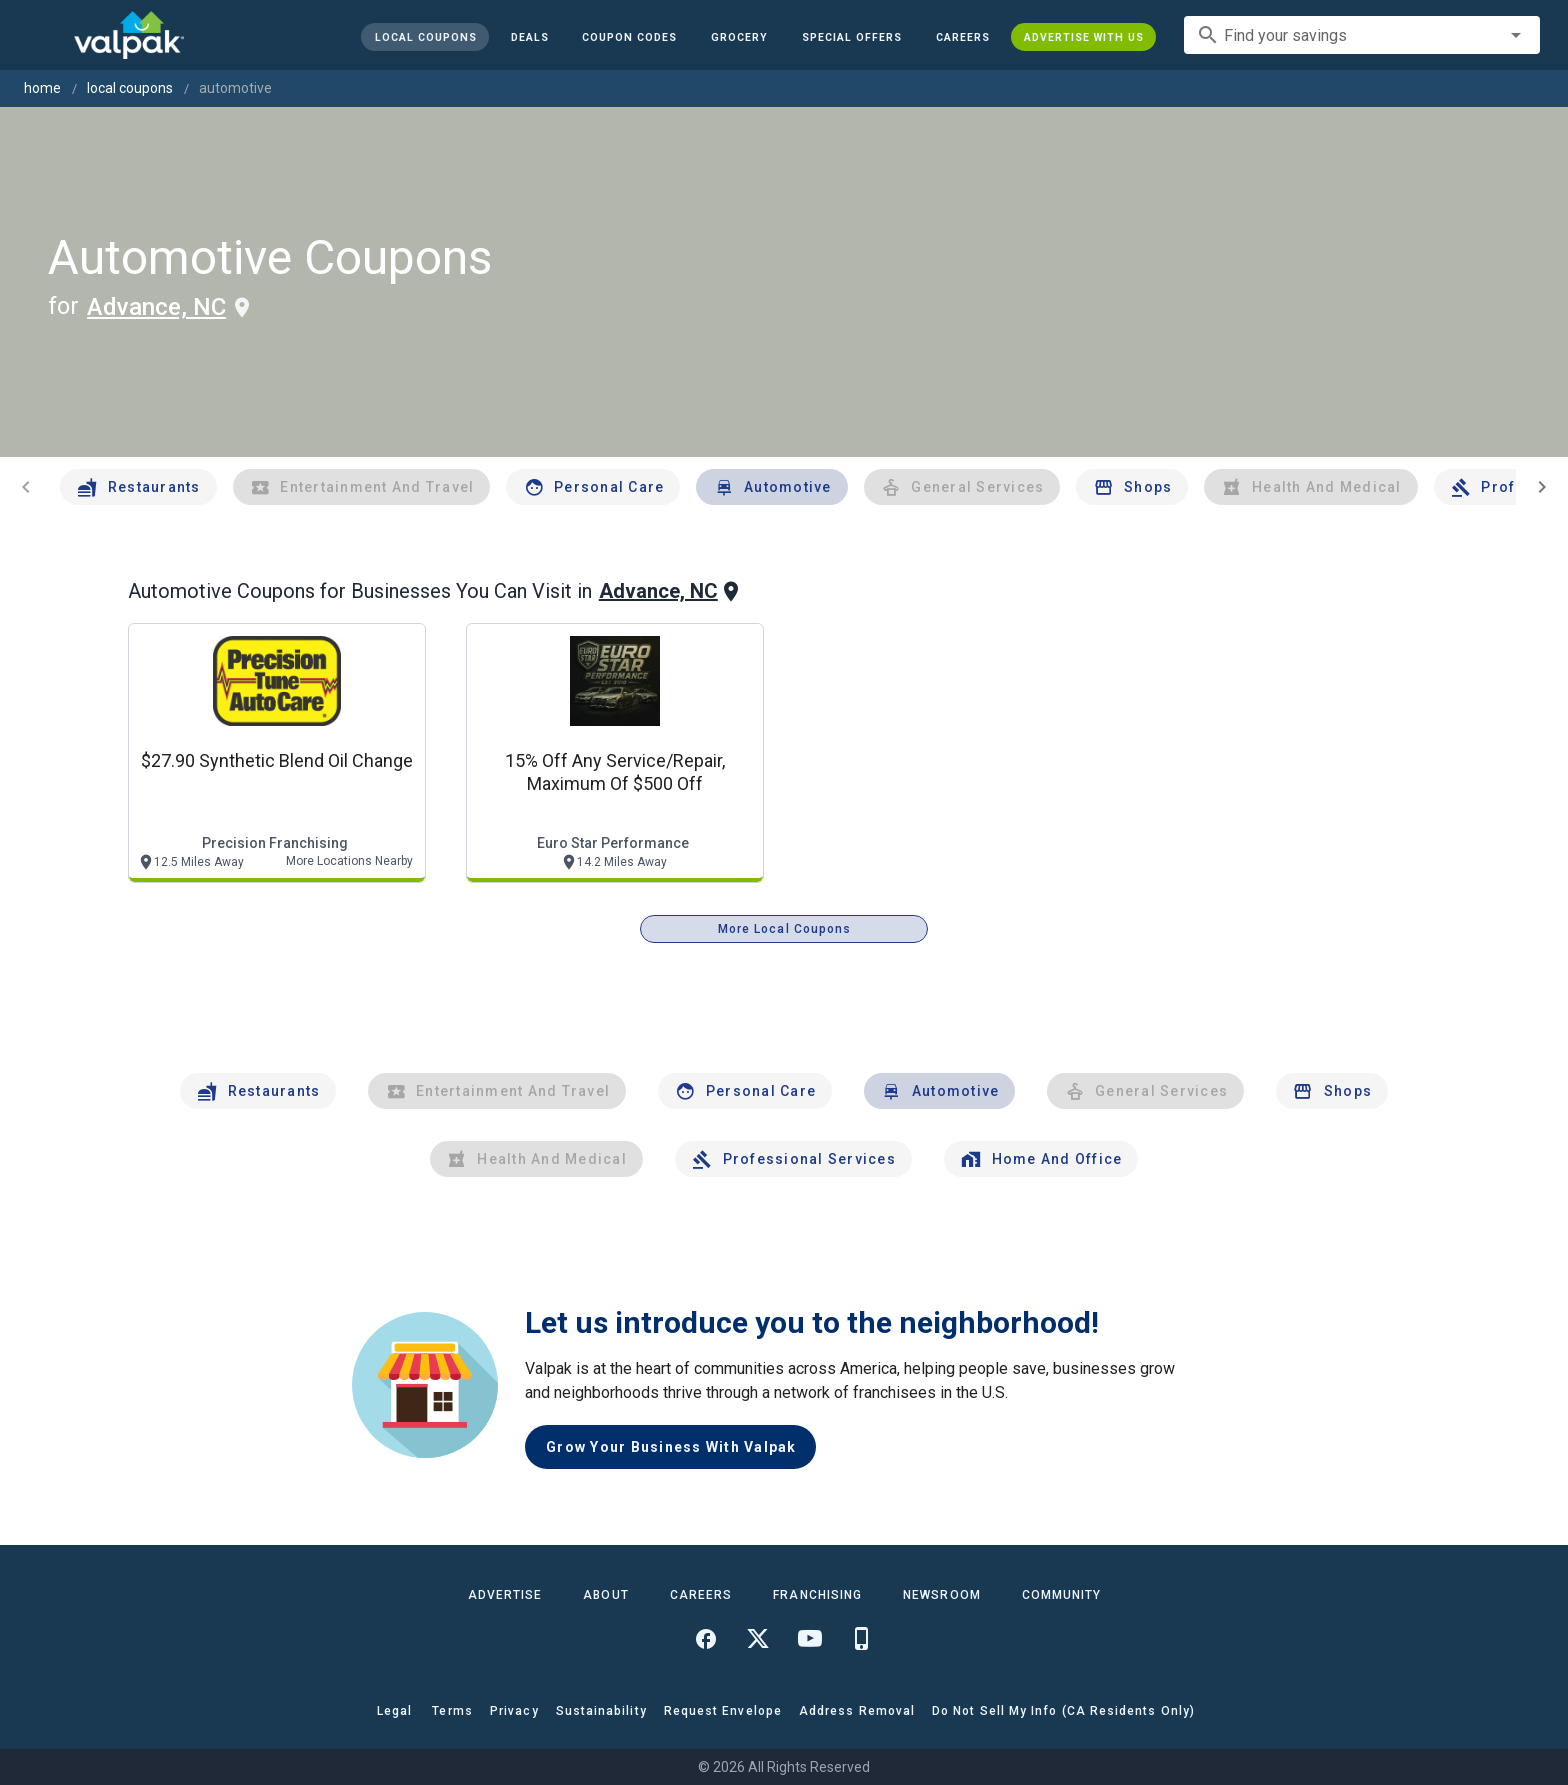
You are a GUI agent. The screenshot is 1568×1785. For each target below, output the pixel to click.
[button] (852, 37)
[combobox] (1362, 35)
